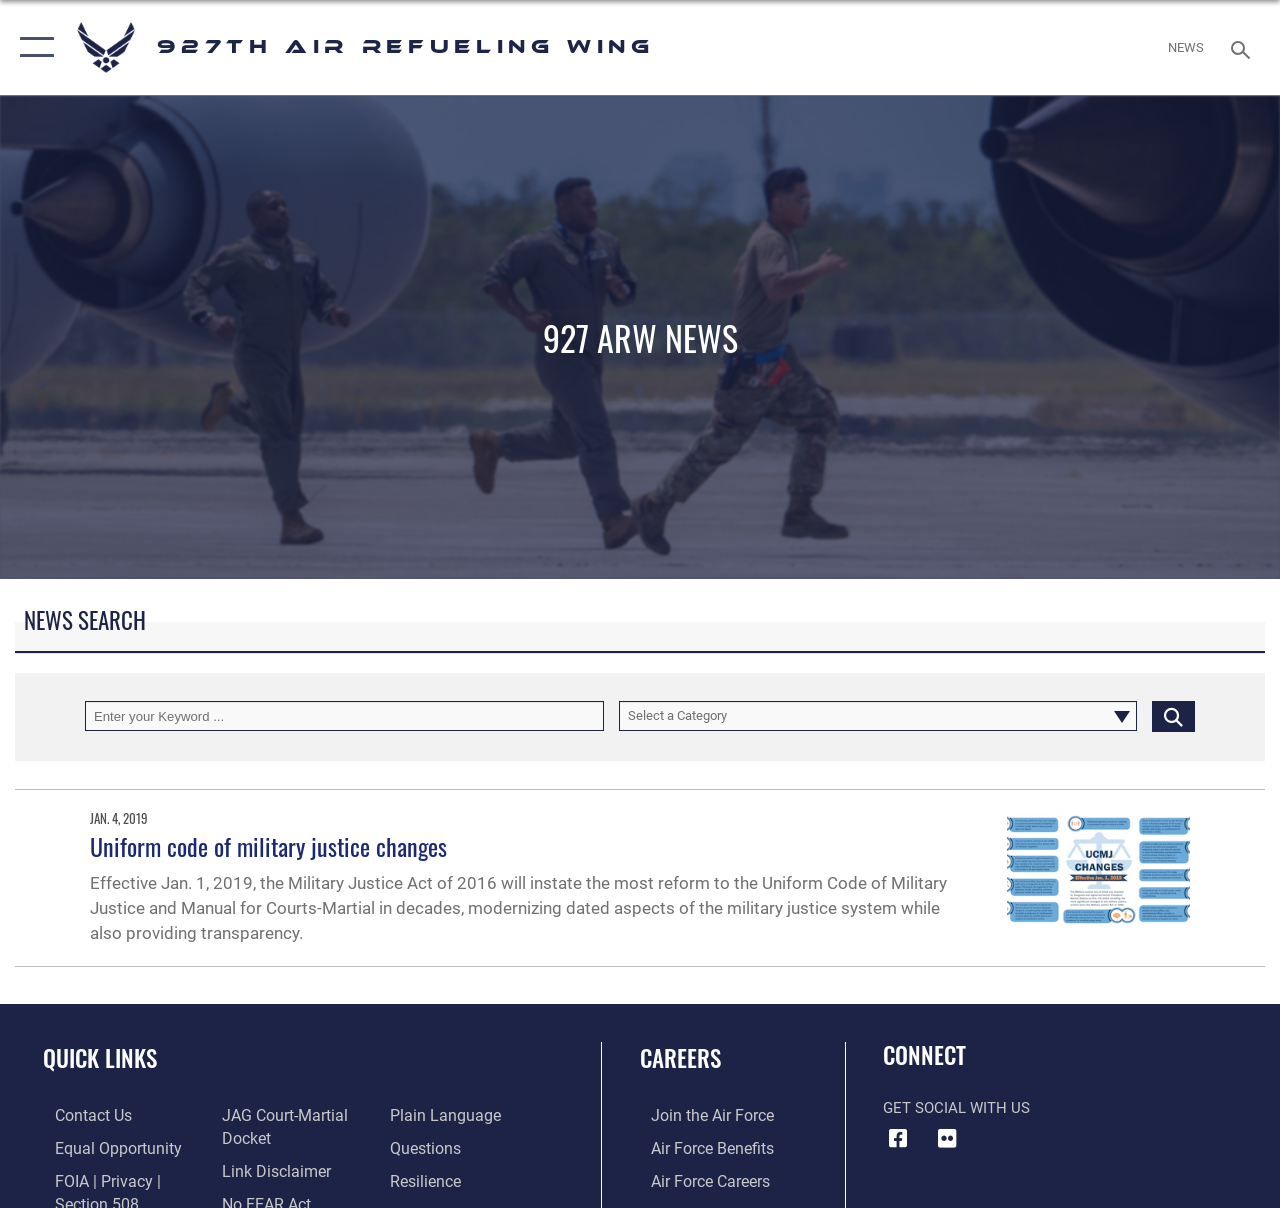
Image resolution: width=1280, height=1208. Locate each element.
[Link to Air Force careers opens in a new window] (698, 1179)
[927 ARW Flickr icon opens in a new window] (947, 1139)
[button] (32, 47)
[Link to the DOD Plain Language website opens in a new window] (443, 1115)
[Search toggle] (1244, 47)
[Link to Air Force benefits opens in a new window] (699, 1147)
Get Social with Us (956, 1108)
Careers (680, 1058)
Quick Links (100, 1058)
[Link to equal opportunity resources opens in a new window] (102, 1147)
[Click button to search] (1173, 716)
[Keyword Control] (344, 716)
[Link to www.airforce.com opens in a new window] (699, 1115)
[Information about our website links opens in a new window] (270, 1169)
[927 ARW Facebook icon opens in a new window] (898, 1139)
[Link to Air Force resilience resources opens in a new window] (427, 1179)
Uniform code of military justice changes (268, 846)
